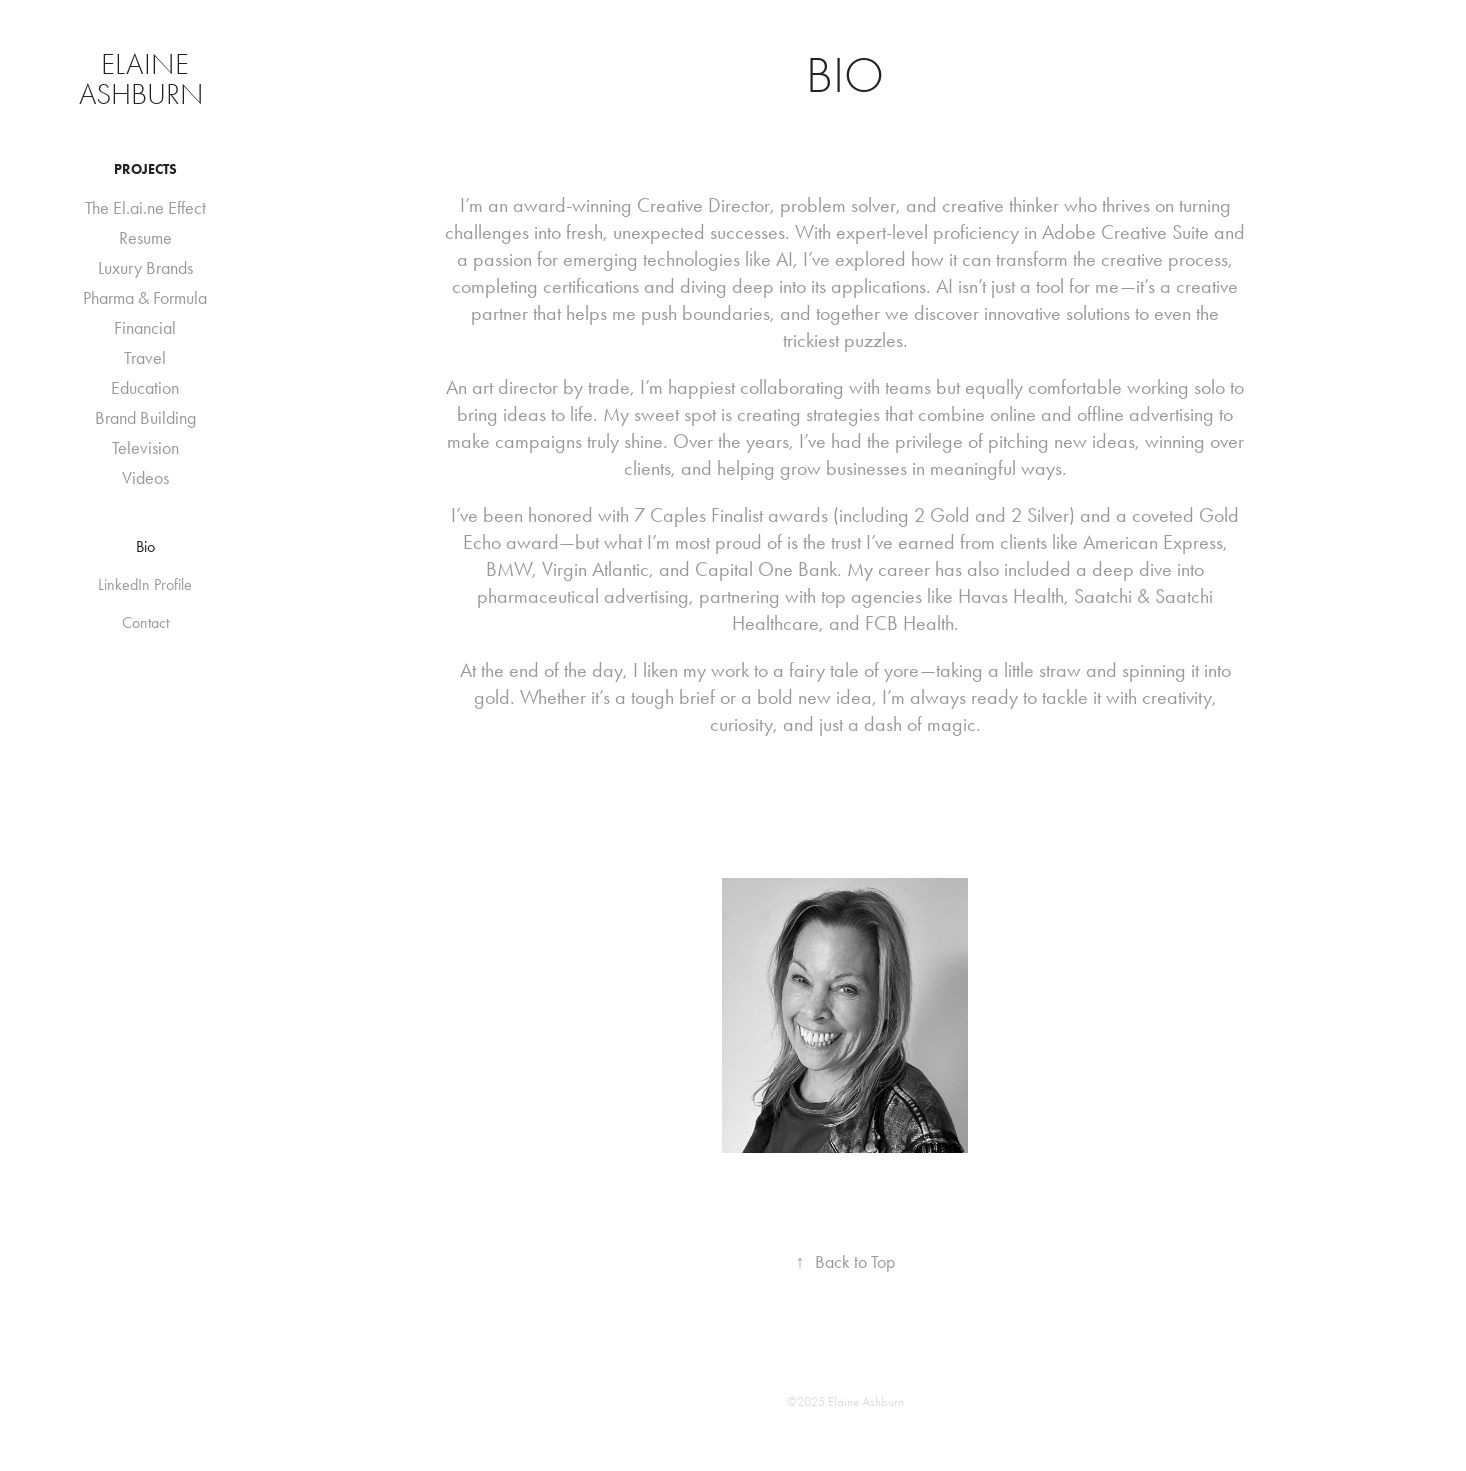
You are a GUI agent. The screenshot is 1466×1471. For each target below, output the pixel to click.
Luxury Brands (145, 268)
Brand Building (145, 418)
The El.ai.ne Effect (145, 208)
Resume (145, 238)
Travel (145, 358)
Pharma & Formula (145, 298)
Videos (145, 478)
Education (145, 388)
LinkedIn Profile (145, 584)
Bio (145, 546)
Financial (145, 328)
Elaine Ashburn (145, 79)
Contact (145, 622)
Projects (145, 169)
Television (145, 448)
